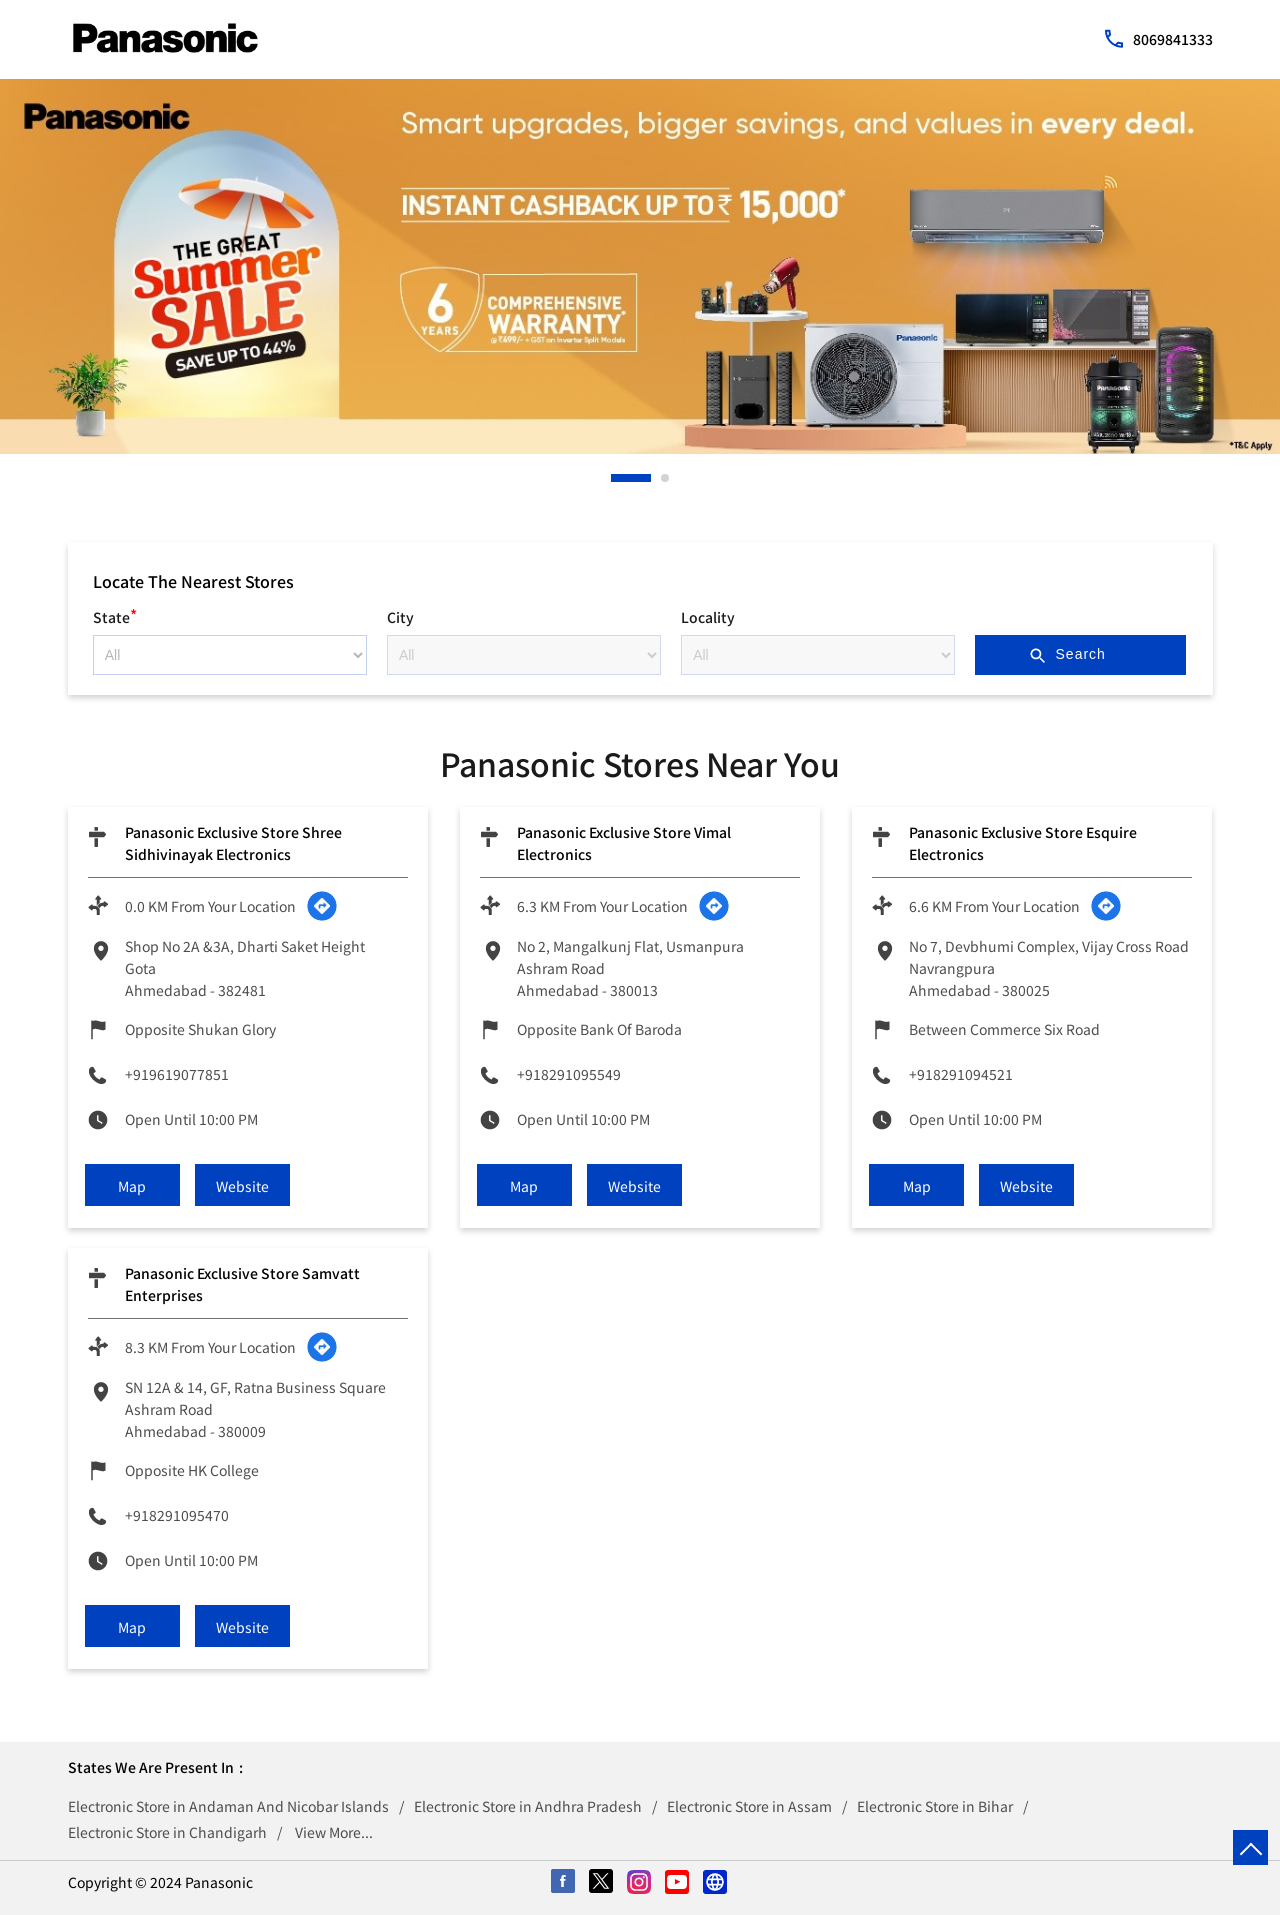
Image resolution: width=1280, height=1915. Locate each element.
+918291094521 (961, 1074)
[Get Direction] (322, 906)
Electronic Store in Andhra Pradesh (528, 1806)
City (400, 617)
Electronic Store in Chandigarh (167, 1832)
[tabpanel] (640, 266)
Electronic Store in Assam (749, 1806)
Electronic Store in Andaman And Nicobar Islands (228, 1806)
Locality (708, 617)
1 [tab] (616, 478)
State (115, 614)
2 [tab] (666, 478)
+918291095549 (569, 1074)
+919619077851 (177, 1074)
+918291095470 (177, 1515)
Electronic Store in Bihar (935, 1806)
